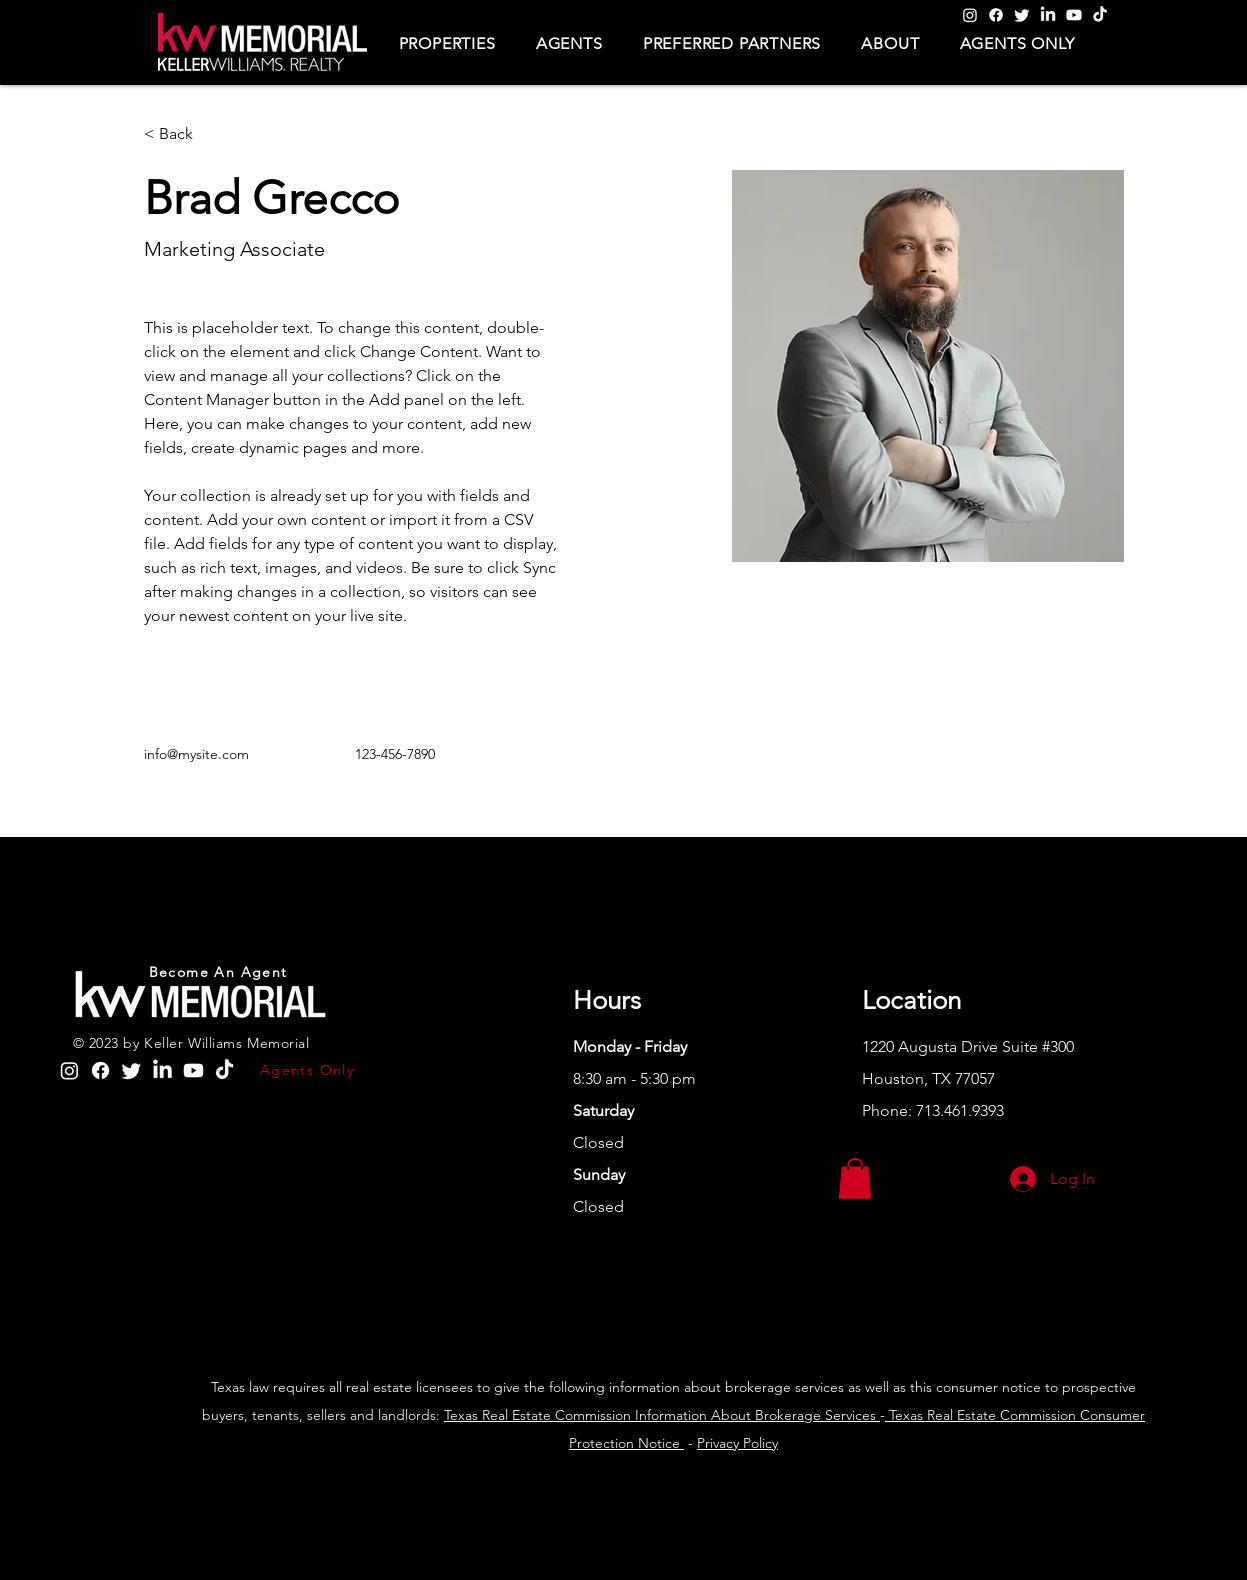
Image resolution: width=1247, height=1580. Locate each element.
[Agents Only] (308, 1070)
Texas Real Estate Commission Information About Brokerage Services (662, 1415)
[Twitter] (1022, 15)
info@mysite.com (196, 754)
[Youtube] (1074, 15)
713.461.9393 (960, 1110)
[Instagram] (970, 15)
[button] (447, 43)
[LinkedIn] (1048, 15)
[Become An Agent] (220, 972)
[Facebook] (996, 15)
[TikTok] (1100, 15)
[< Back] (183, 134)
